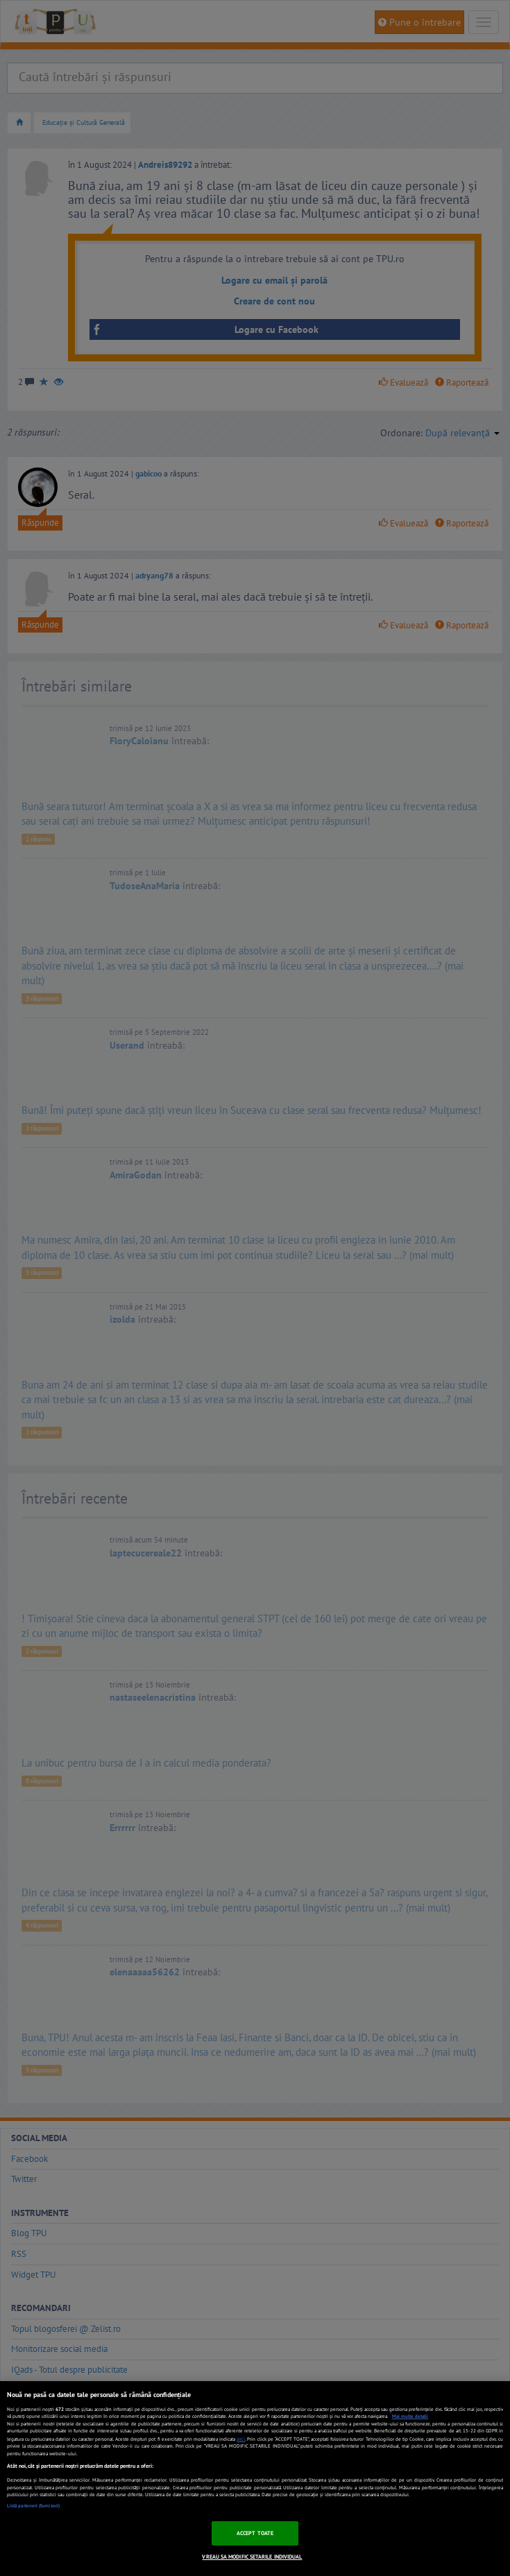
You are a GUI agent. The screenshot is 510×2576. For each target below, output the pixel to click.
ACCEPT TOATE (255, 2533)
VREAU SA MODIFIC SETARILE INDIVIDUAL (252, 2556)
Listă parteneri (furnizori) (33, 2505)
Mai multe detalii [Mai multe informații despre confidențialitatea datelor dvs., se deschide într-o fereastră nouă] (410, 2416)
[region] (255, 2478)
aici (241, 2438)
